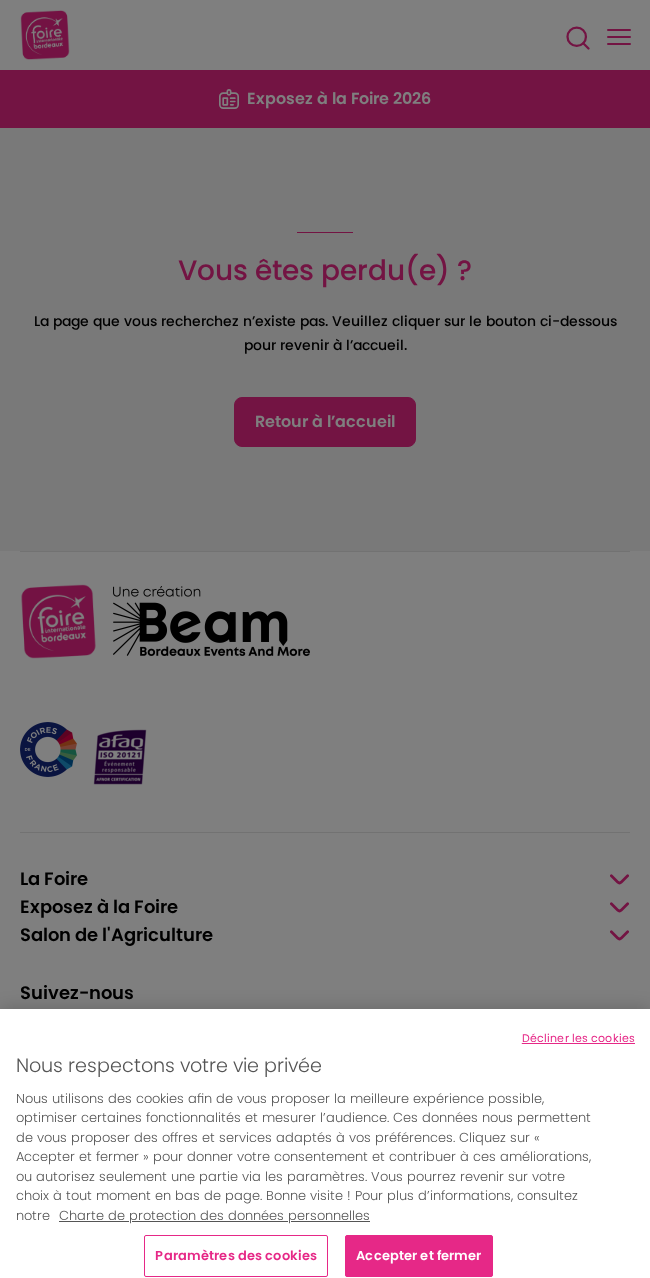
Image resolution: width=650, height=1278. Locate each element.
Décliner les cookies (578, 1049)
